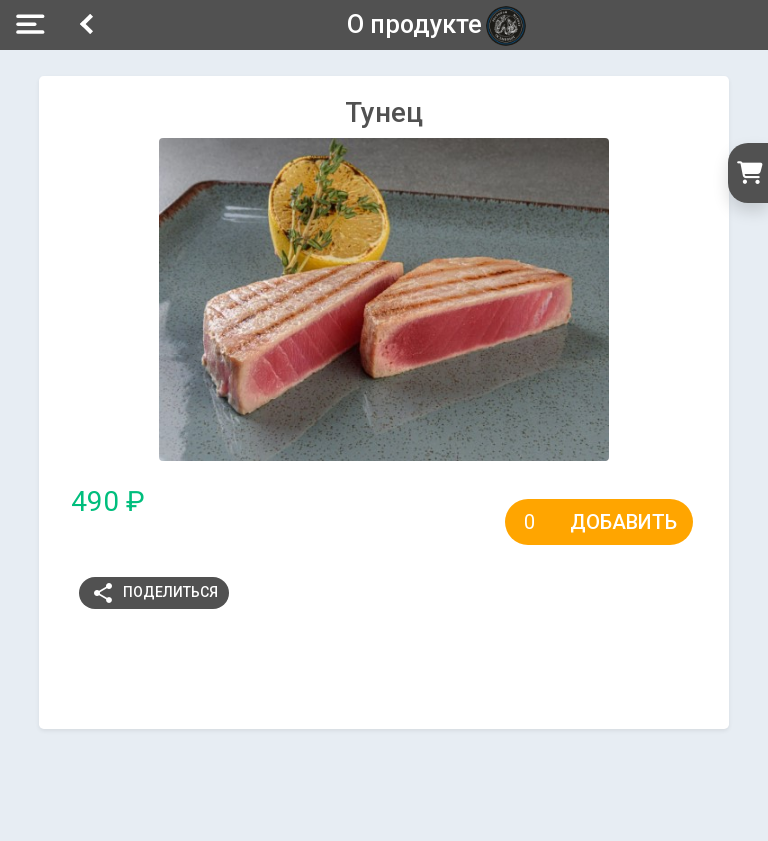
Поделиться (154, 593)
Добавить (623, 522)
